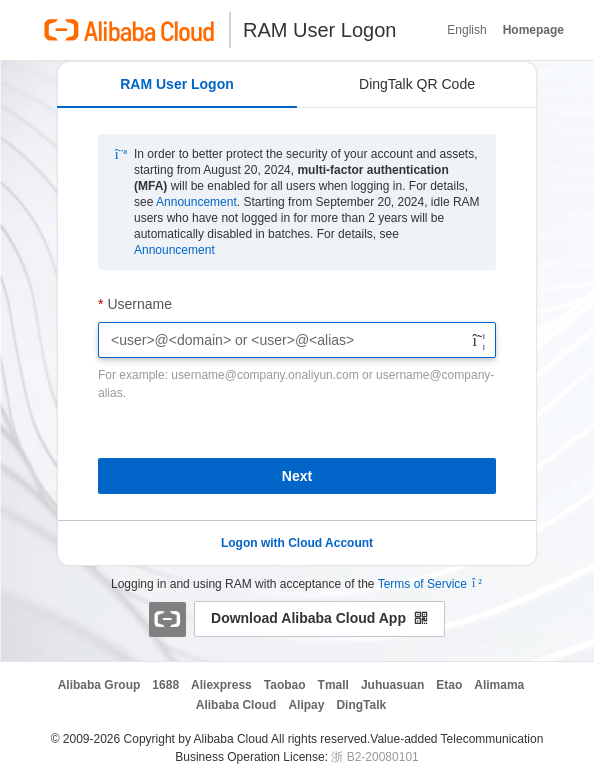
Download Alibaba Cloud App (319, 618)
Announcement (196, 202)
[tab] (177, 85)
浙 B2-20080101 (374, 757)
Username (139, 304)
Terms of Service (422, 584)
